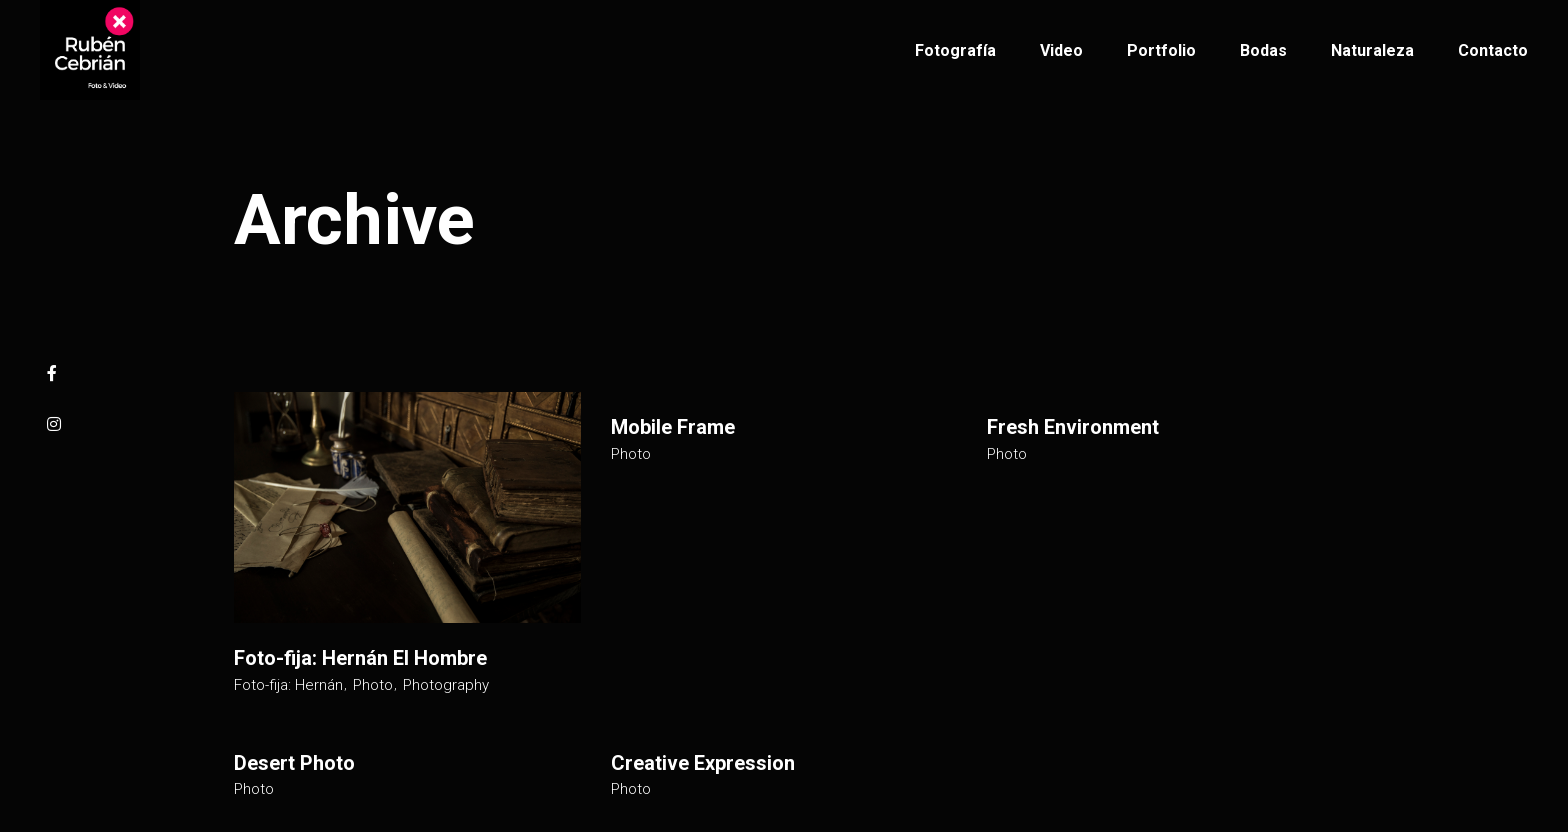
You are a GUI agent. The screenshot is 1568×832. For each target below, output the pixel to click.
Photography (446, 685)
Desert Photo (294, 763)
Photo (373, 685)
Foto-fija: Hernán (288, 685)
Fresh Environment (1073, 427)
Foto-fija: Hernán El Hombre (360, 658)
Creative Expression (703, 763)
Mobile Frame (673, 427)
